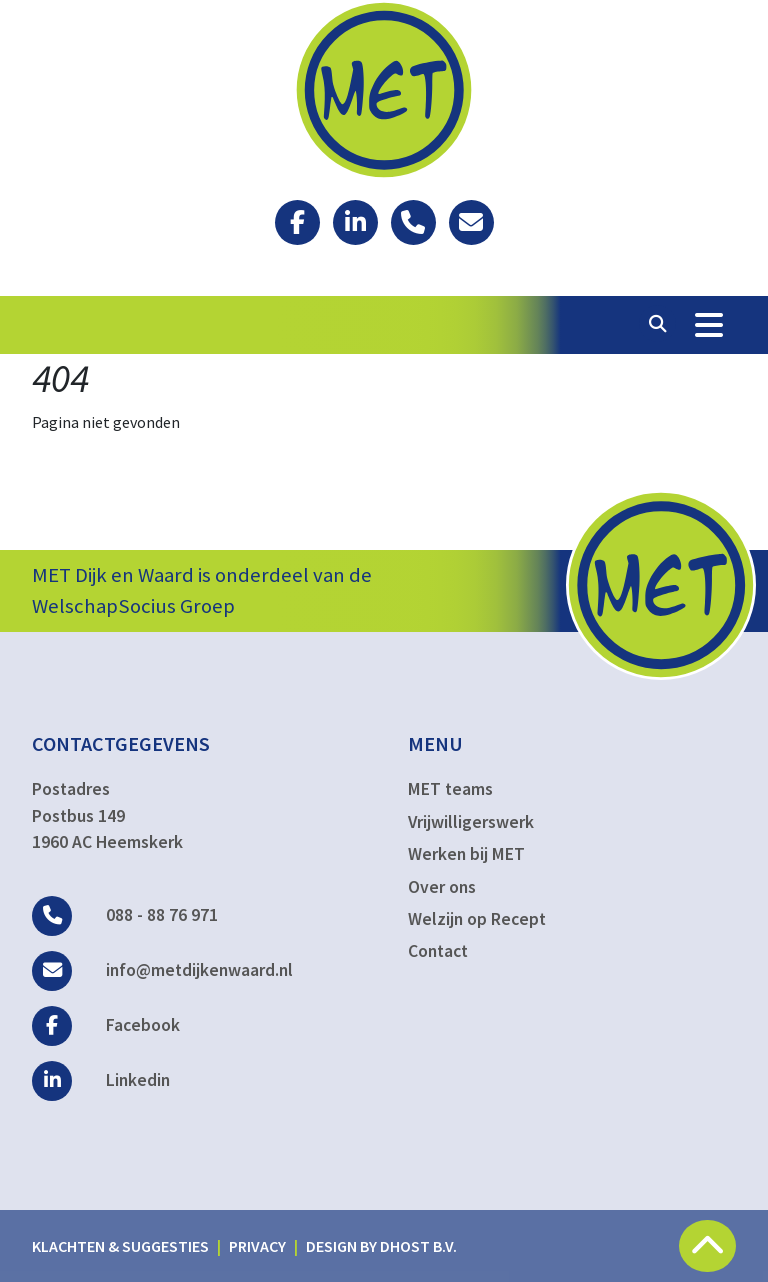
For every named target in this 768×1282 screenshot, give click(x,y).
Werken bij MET (466, 854)
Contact (438, 951)
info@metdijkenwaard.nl (162, 970)
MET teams (450, 789)
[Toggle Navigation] (709, 325)
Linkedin (101, 1080)
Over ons (442, 887)
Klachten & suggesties (120, 1246)
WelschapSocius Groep (133, 606)
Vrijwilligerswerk (471, 822)
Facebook (106, 1025)
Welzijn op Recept (477, 919)
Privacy (257, 1246)
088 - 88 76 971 (125, 915)
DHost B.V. (418, 1246)
